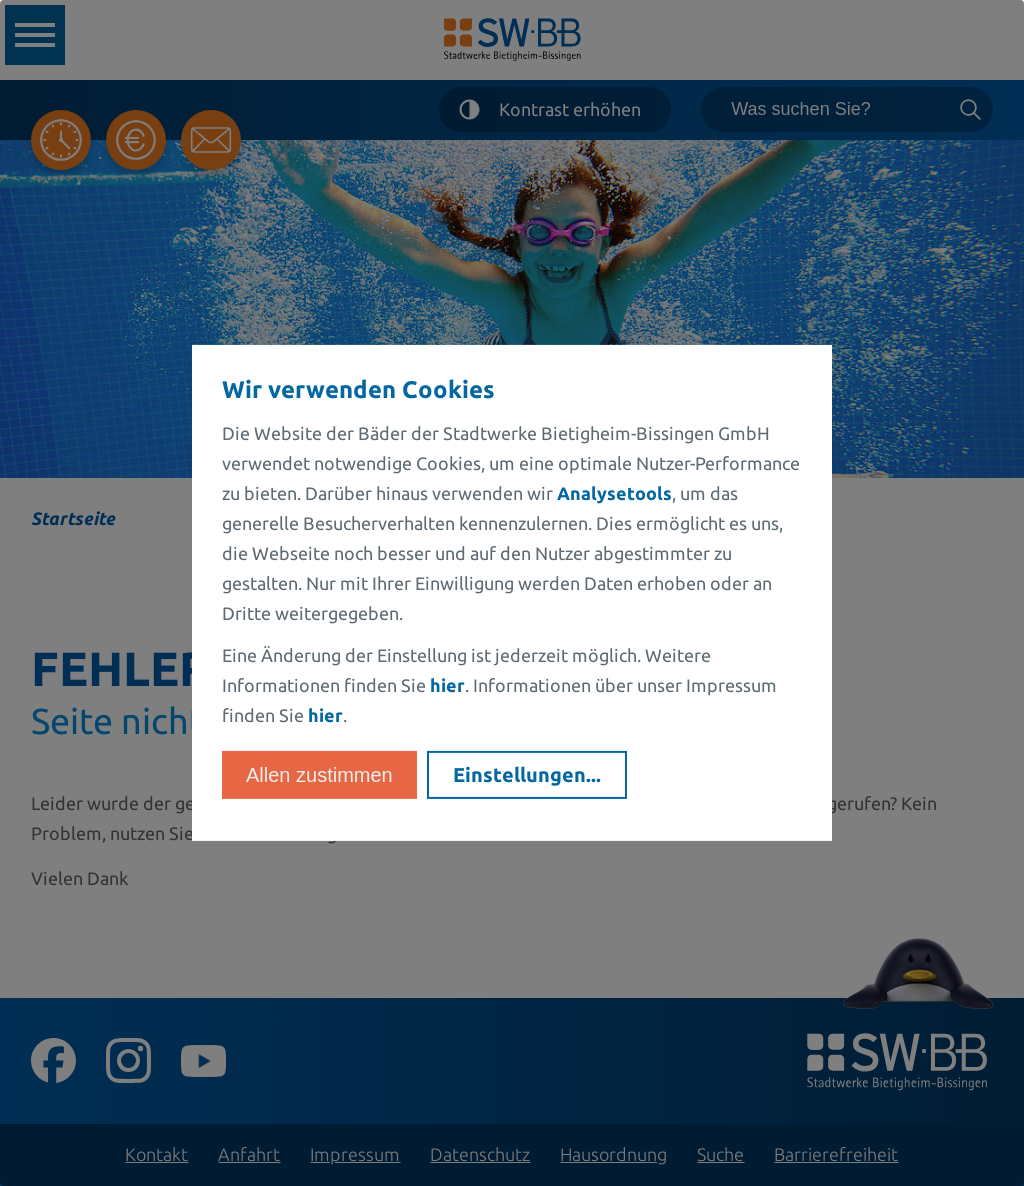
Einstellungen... (527, 774)
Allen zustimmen (319, 775)
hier (447, 685)
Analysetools (614, 493)
